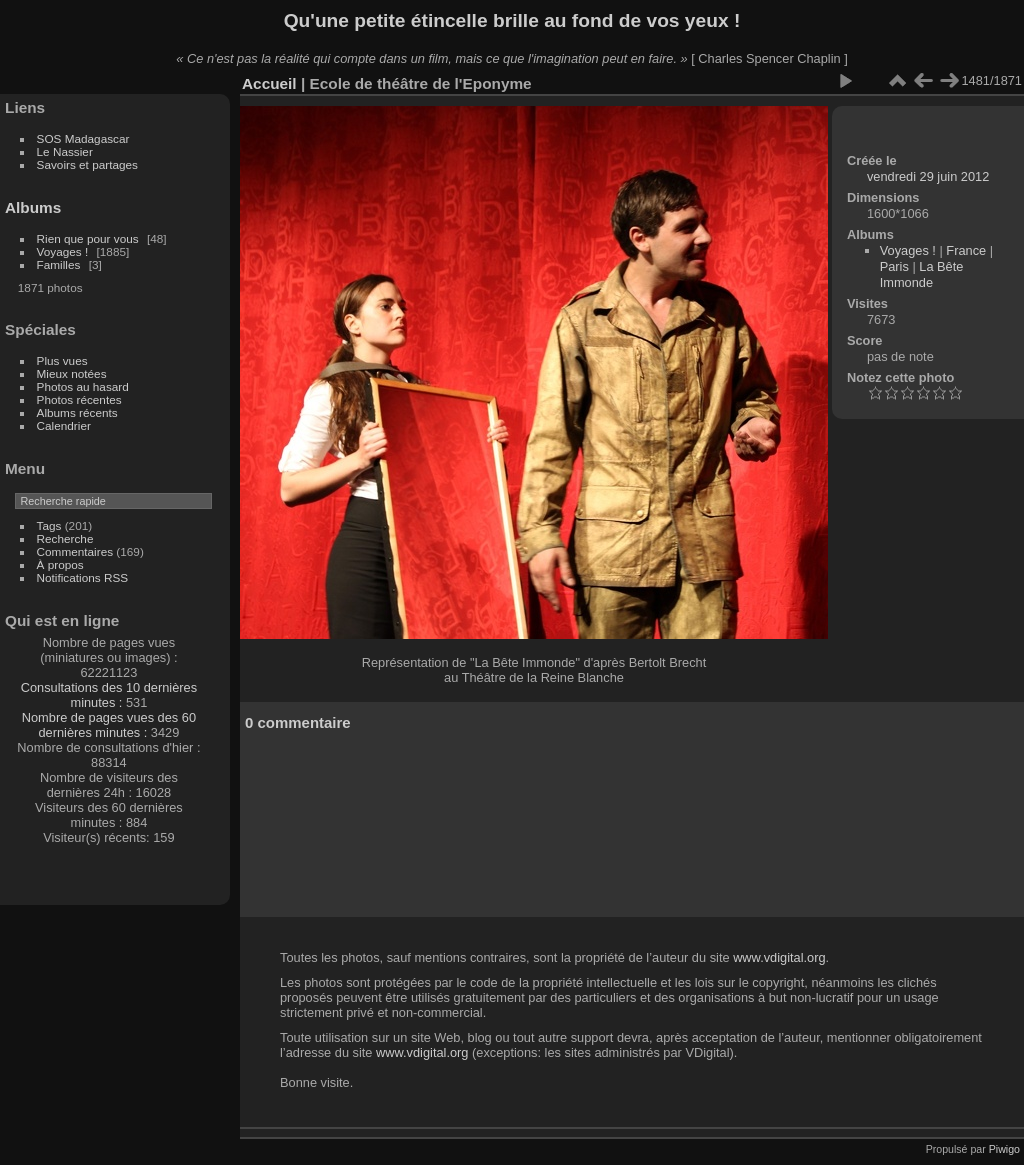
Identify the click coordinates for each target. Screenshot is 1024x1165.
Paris (894, 266)
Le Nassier (65, 151)
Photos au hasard (83, 386)
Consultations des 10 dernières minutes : (109, 695)
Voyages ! (63, 251)
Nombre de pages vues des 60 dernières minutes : (109, 725)
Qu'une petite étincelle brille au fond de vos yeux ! (512, 20)
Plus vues (62, 360)
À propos (60, 564)
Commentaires (75, 551)
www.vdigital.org (779, 957)
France (966, 250)
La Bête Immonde (922, 274)
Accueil (269, 83)
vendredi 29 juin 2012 (928, 176)
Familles (59, 264)
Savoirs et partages (87, 164)
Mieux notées (72, 373)
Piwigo (1004, 1149)
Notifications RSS (83, 577)
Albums (33, 207)
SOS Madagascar (83, 138)
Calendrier (64, 425)
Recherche (65, 538)
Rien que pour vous (89, 238)
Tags (49, 525)
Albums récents (77, 412)
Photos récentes (79, 399)
